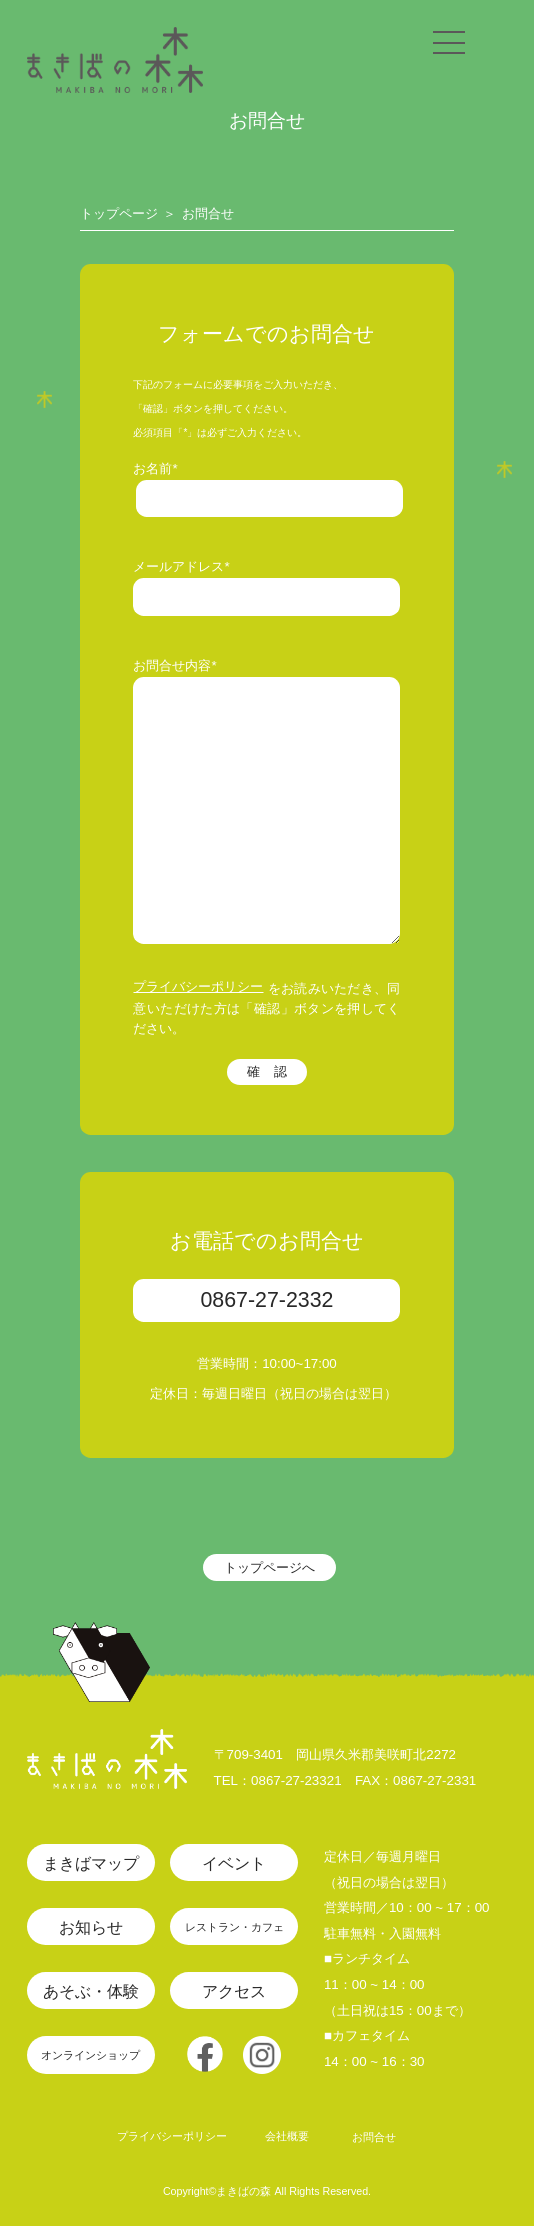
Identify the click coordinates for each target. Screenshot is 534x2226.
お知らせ (91, 1927)
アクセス (234, 1991)
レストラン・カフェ (234, 1927)
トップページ (119, 213)
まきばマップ (91, 1863)
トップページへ (269, 1567)
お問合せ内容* (174, 665)
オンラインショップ (90, 2055)
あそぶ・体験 (91, 1991)
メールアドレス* (181, 566)
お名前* (155, 468)
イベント (234, 1863)
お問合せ (208, 213)
